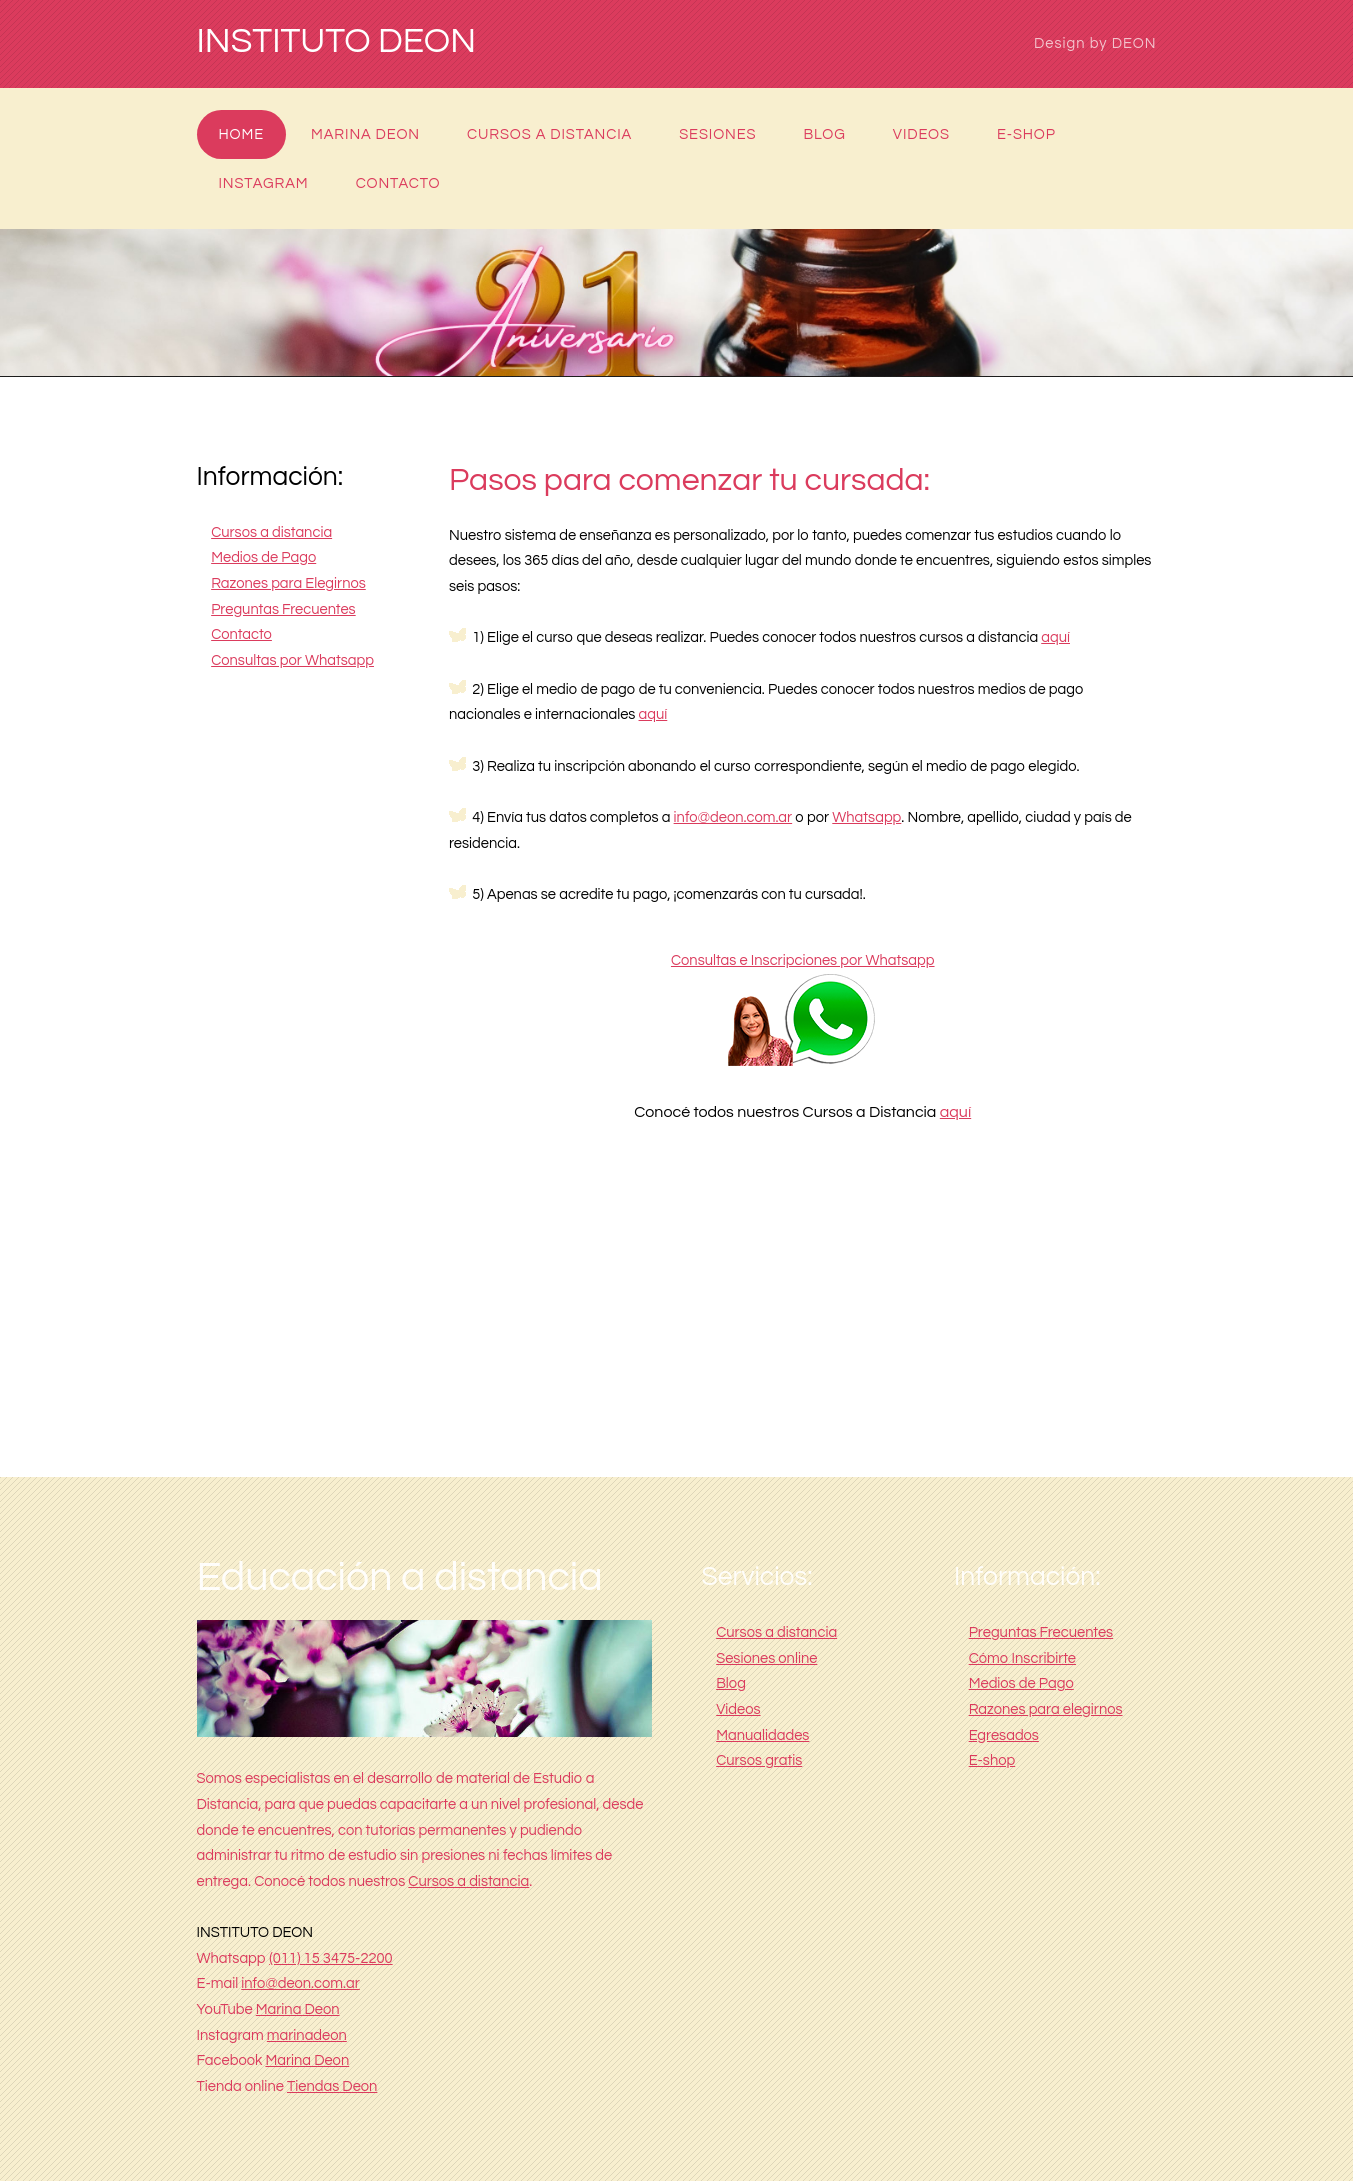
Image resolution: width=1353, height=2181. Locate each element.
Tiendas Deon (332, 2086)
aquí (1055, 637)
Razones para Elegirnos (288, 583)
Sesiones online (766, 1658)
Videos (921, 134)
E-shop (1026, 134)
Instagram (264, 183)
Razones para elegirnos (1046, 1709)
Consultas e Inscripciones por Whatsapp (803, 960)
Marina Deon (365, 134)
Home (241, 134)
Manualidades (762, 1735)
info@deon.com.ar (733, 817)
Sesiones (717, 134)
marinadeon (307, 2035)
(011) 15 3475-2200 (331, 1958)
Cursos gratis (759, 1760)
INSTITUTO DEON (337, 42)
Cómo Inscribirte (1022, 1658)
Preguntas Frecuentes (283, 609)
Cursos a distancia (549, 134)
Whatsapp (866, 817)
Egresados (1004, 1735)
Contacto (398, 183)
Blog (824, 134)
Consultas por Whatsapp (292, 660)
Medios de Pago (263, 557)
